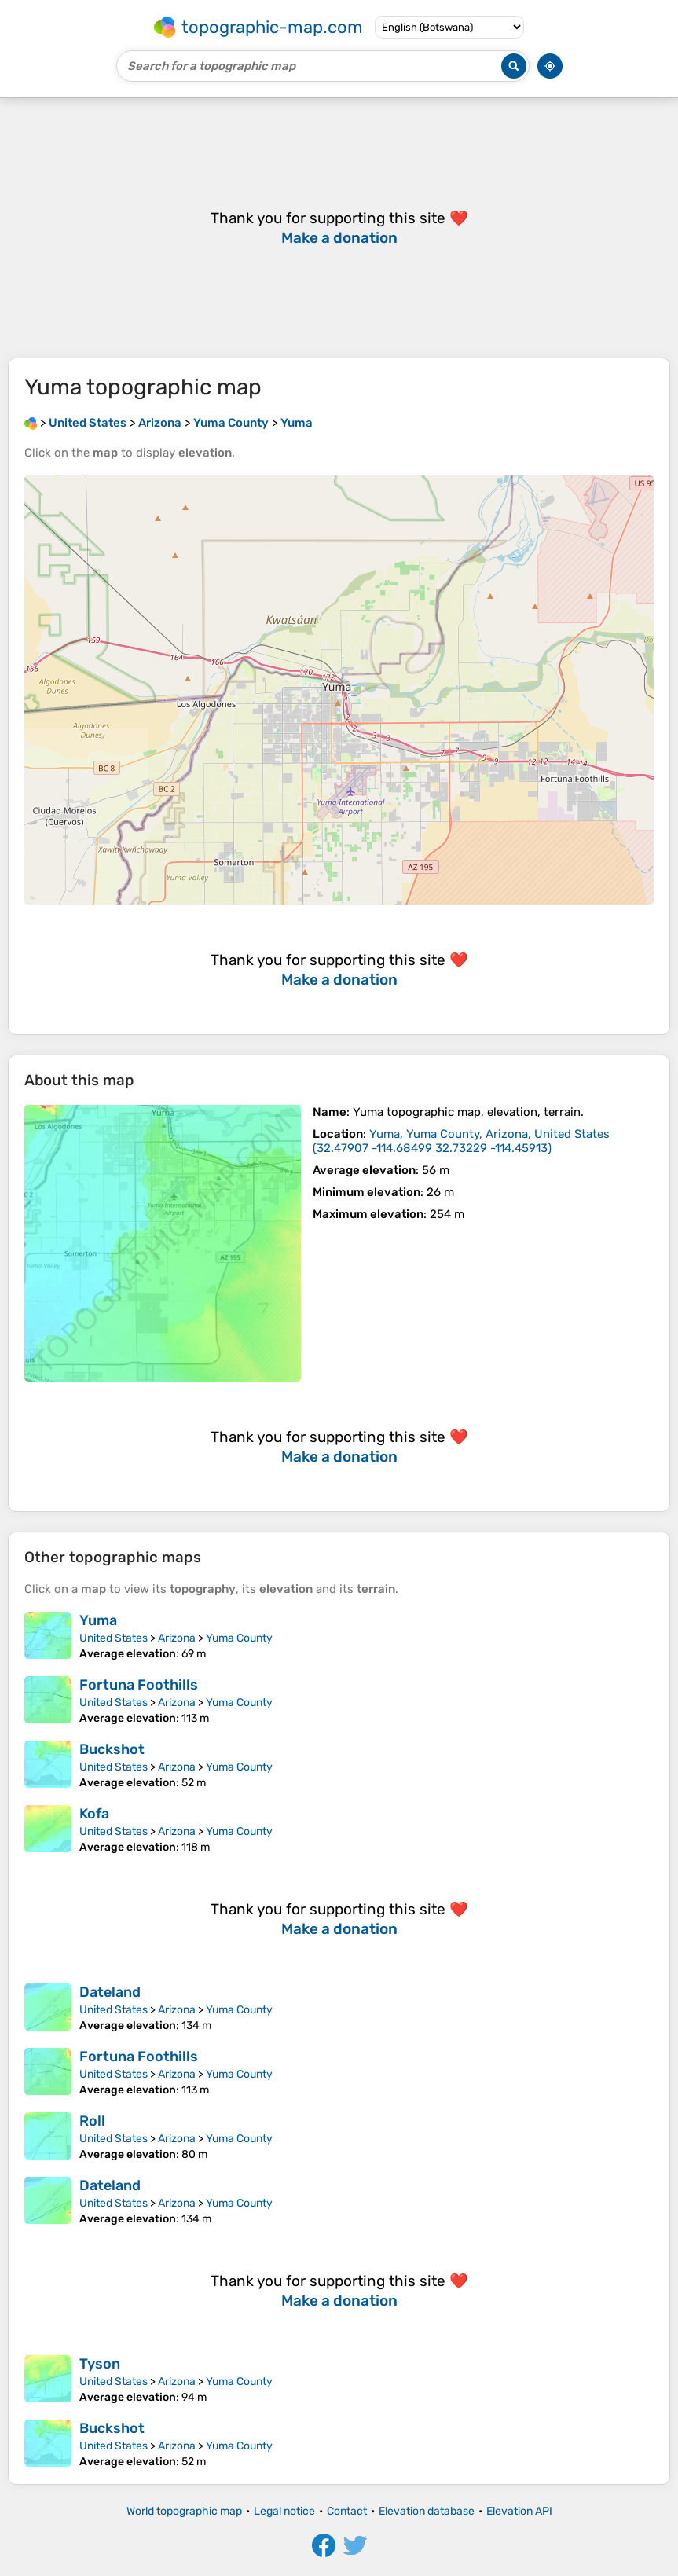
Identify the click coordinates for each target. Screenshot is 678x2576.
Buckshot (112, 1749)
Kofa (94, 1813)
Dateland (110, 1992)
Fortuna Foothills (138, 1684)
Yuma (98, 1620)
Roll (92, 2121)
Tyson (99, 2363)
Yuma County (239, 1638)
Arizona (177, 1638)
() (461, 1141)
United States (113, 1638)
